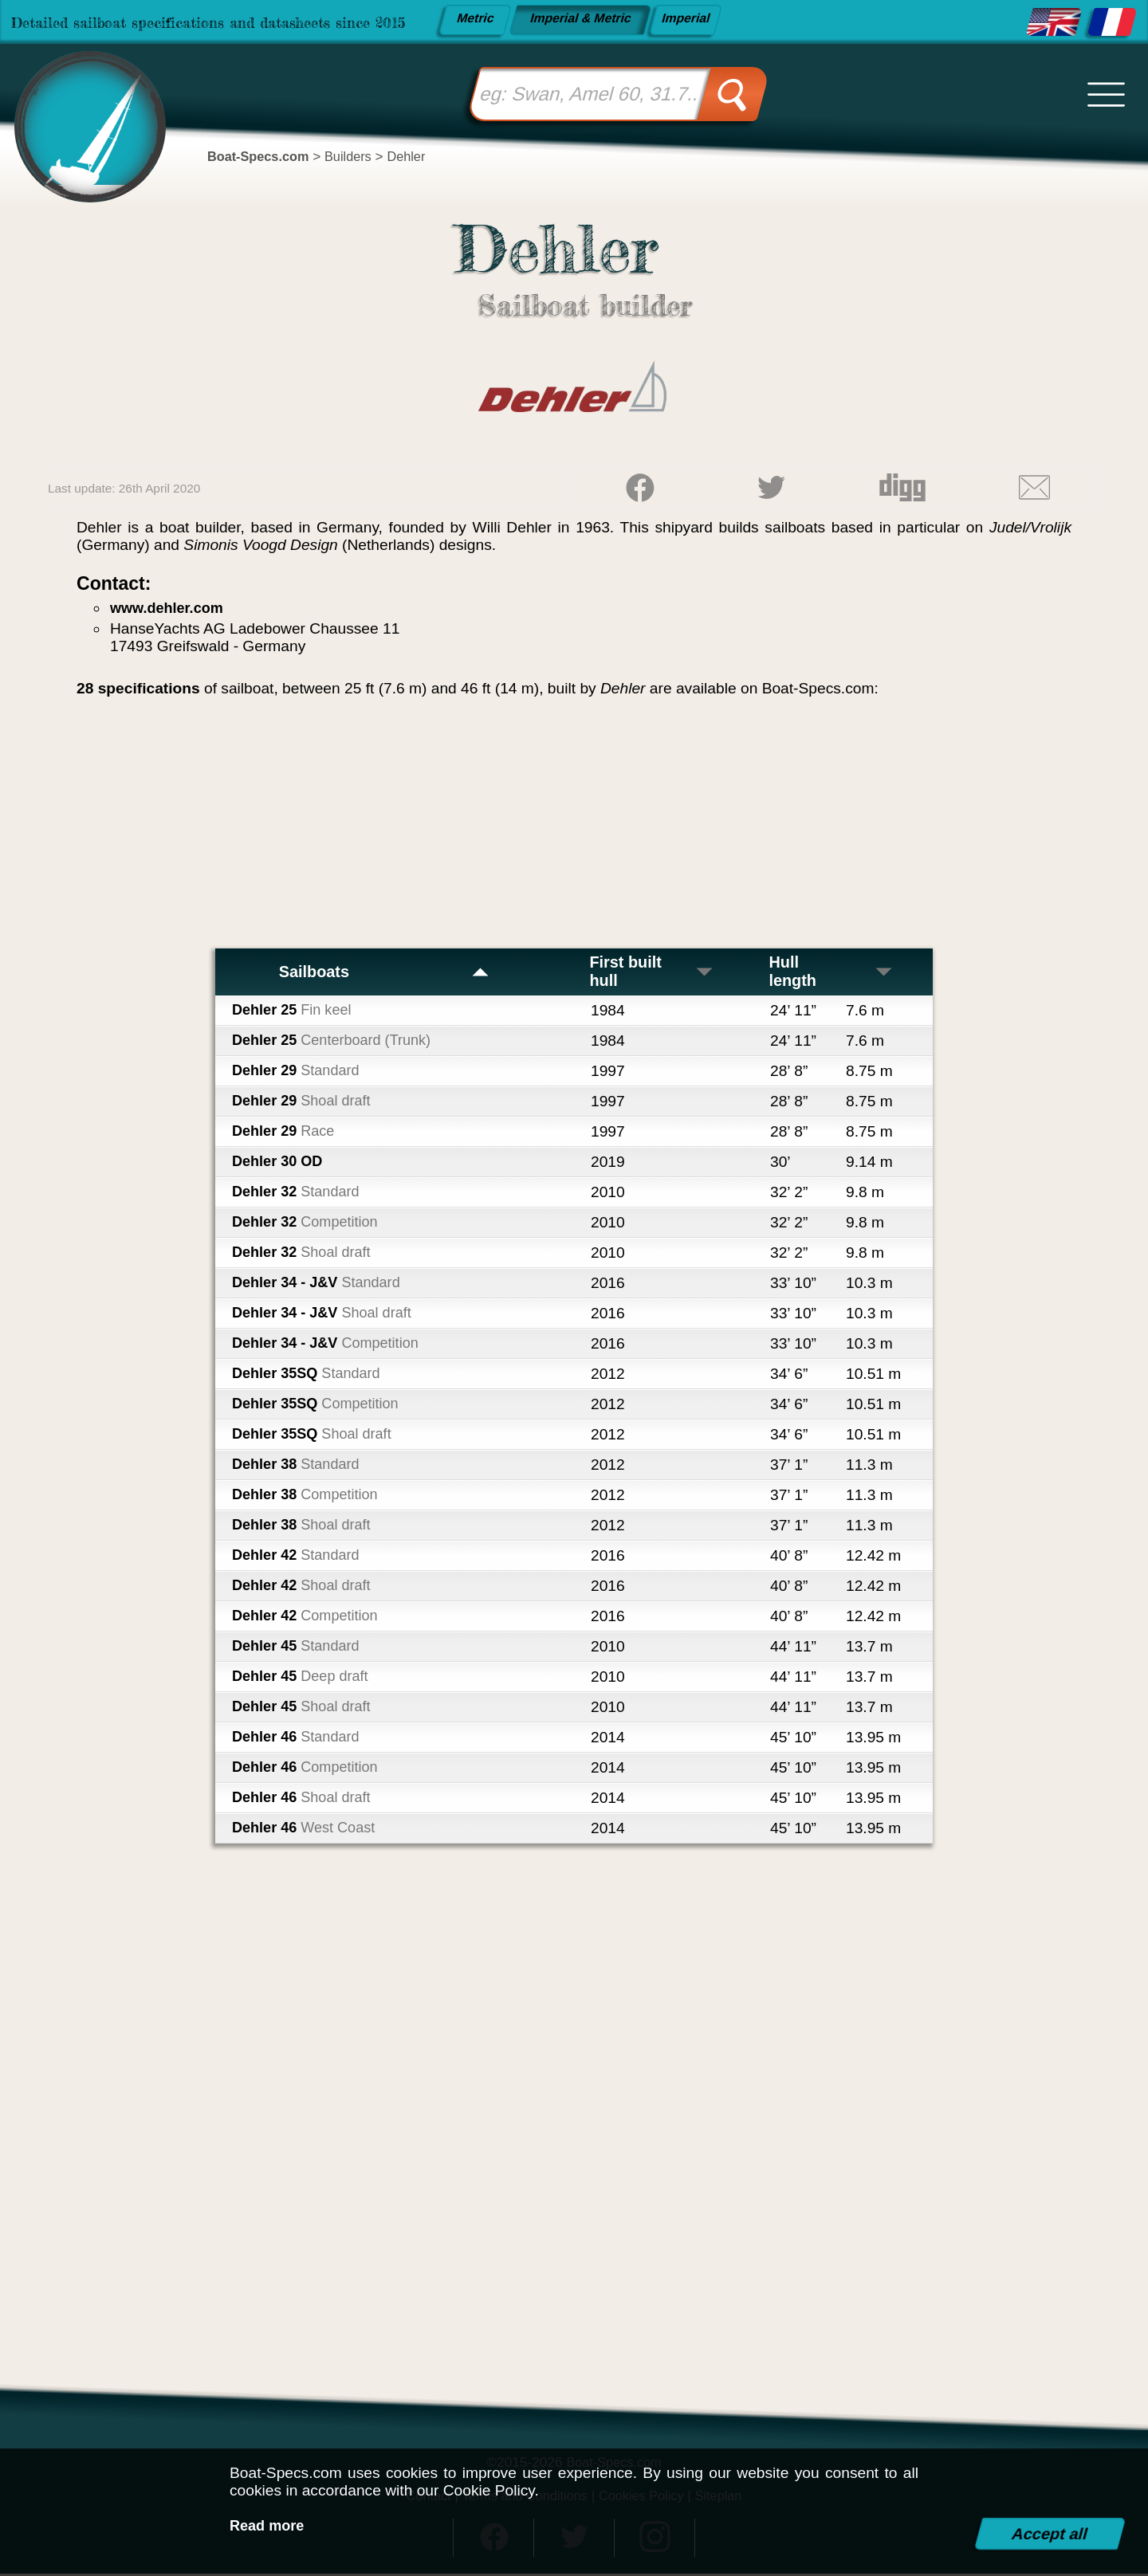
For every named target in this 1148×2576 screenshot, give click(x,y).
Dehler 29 (300, 1073)
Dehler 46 (300, 1739)
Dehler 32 (300, 1194)
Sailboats (383, 973)
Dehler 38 (300, 1467)
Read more (269, 2525)
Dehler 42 (300, 1557)
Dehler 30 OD (280, 1164)
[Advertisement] (574, 828)
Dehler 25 (295, 1012)
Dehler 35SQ (310, 1376)
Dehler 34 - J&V (321, 1285)
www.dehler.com (170, 607)
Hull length (832, 973)
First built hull (652, 973)
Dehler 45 (300, 1648)
